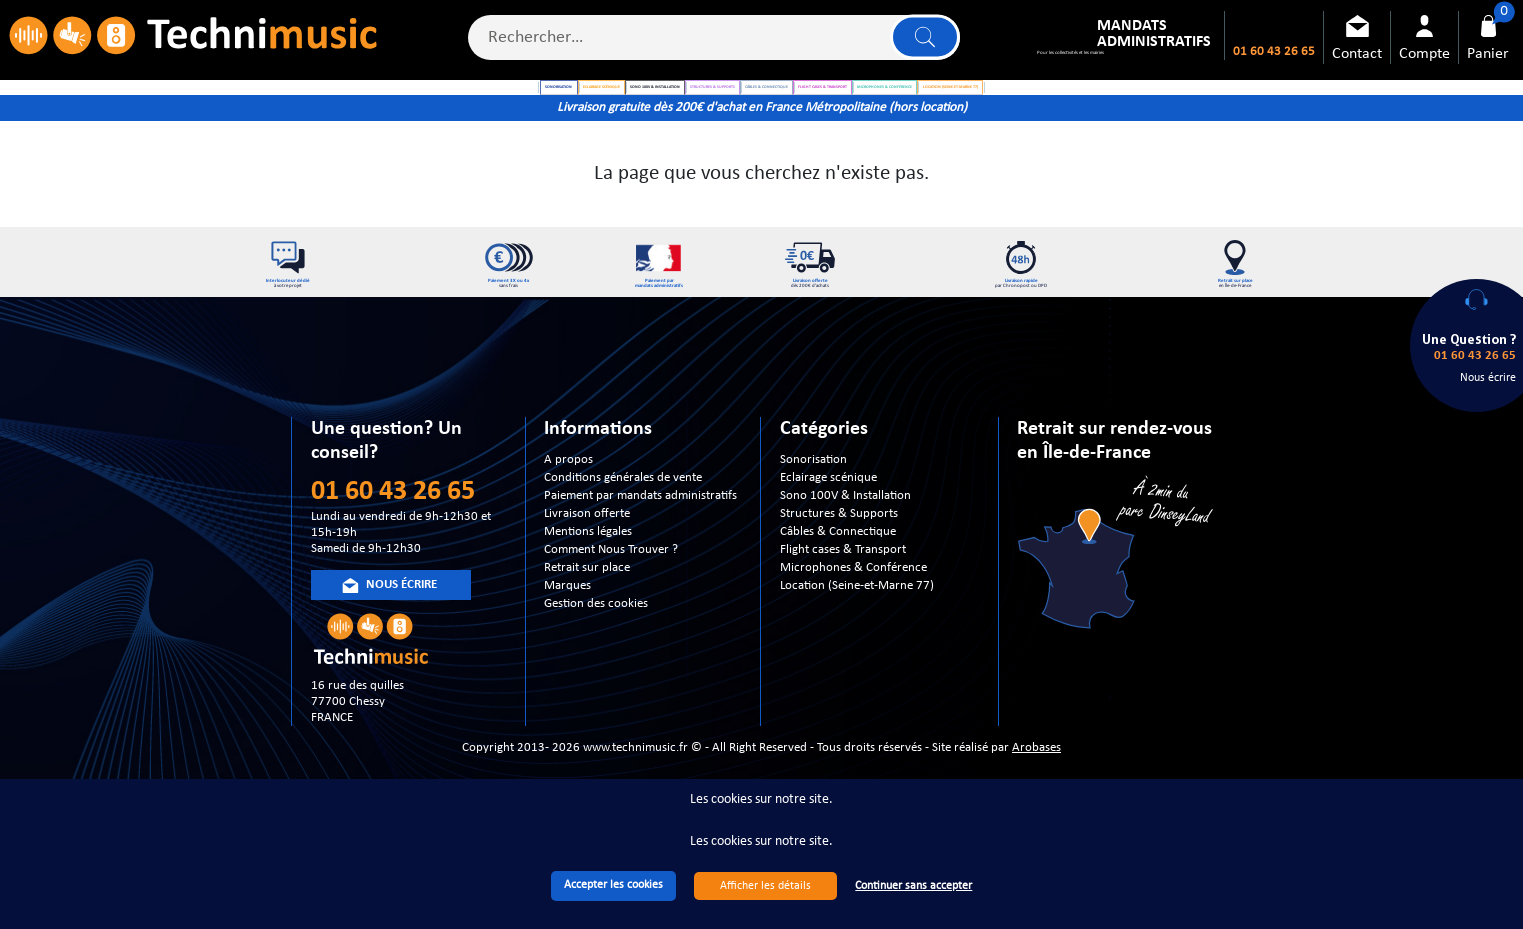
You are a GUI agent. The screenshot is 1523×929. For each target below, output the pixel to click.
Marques (567, 642)
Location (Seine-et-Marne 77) (857, 642)
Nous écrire (1488, 378)
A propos (568, 516)
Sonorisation (813, 516)
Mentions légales (588, 588)
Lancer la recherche (919, 45)
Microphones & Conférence (853, 624)
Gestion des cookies (596, 660)
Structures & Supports (839, 570)
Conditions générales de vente (623, 534)
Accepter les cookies (613, 885)
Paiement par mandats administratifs (640, 552)
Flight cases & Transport (843, 606)
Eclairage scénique (828, 534)
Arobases (1036, 803)
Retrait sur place (587, 624)
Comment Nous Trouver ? (611, 606)
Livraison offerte (587, 570)
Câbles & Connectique (838, 588)
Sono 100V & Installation (845, 552)
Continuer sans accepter (913, 886)
